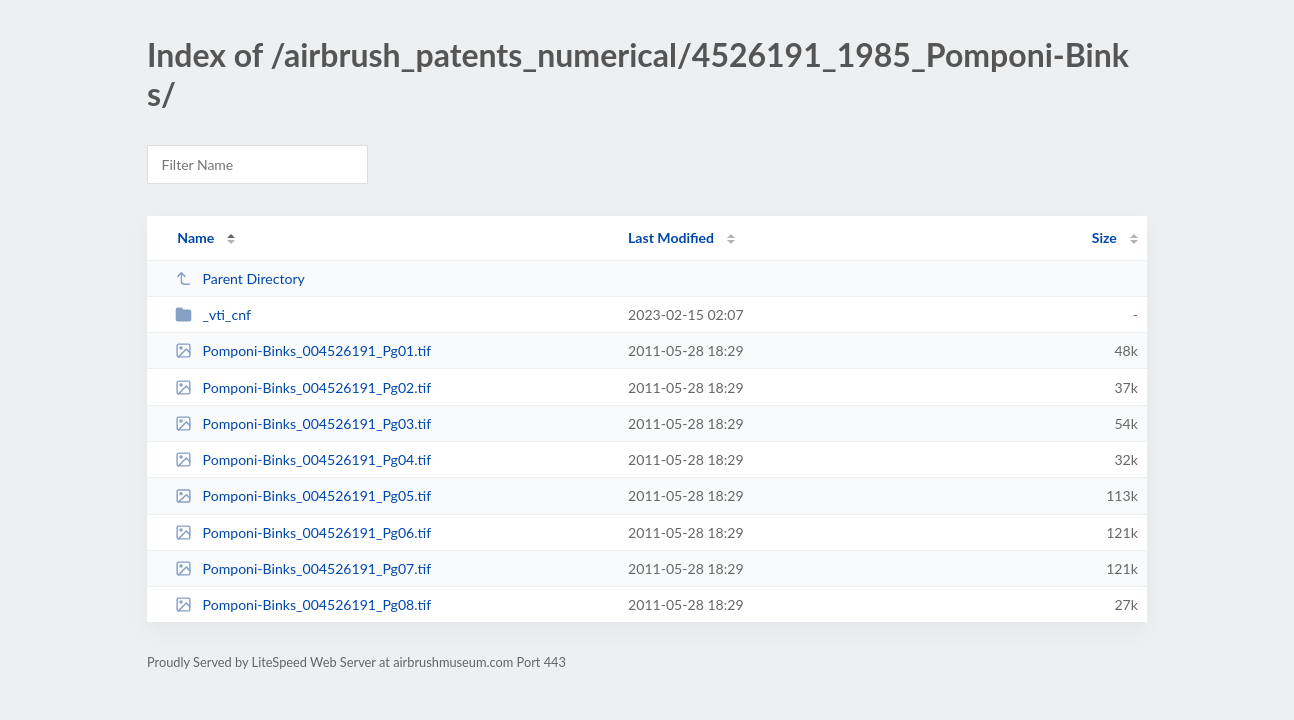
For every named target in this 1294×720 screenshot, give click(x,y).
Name (195, 237)
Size (1104, 237)
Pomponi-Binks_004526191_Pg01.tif (303, 350)
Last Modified (671, 237)
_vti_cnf (213, 314)
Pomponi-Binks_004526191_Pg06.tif (303, 532)
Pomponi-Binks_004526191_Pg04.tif (303, 459)
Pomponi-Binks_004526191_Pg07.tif (303, 568)
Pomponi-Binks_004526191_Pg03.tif (303, 423)
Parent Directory (240, 278)
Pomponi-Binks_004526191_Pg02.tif (303, 387)
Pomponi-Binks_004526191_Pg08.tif (303, 604)
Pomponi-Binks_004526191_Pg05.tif (303, 495)
